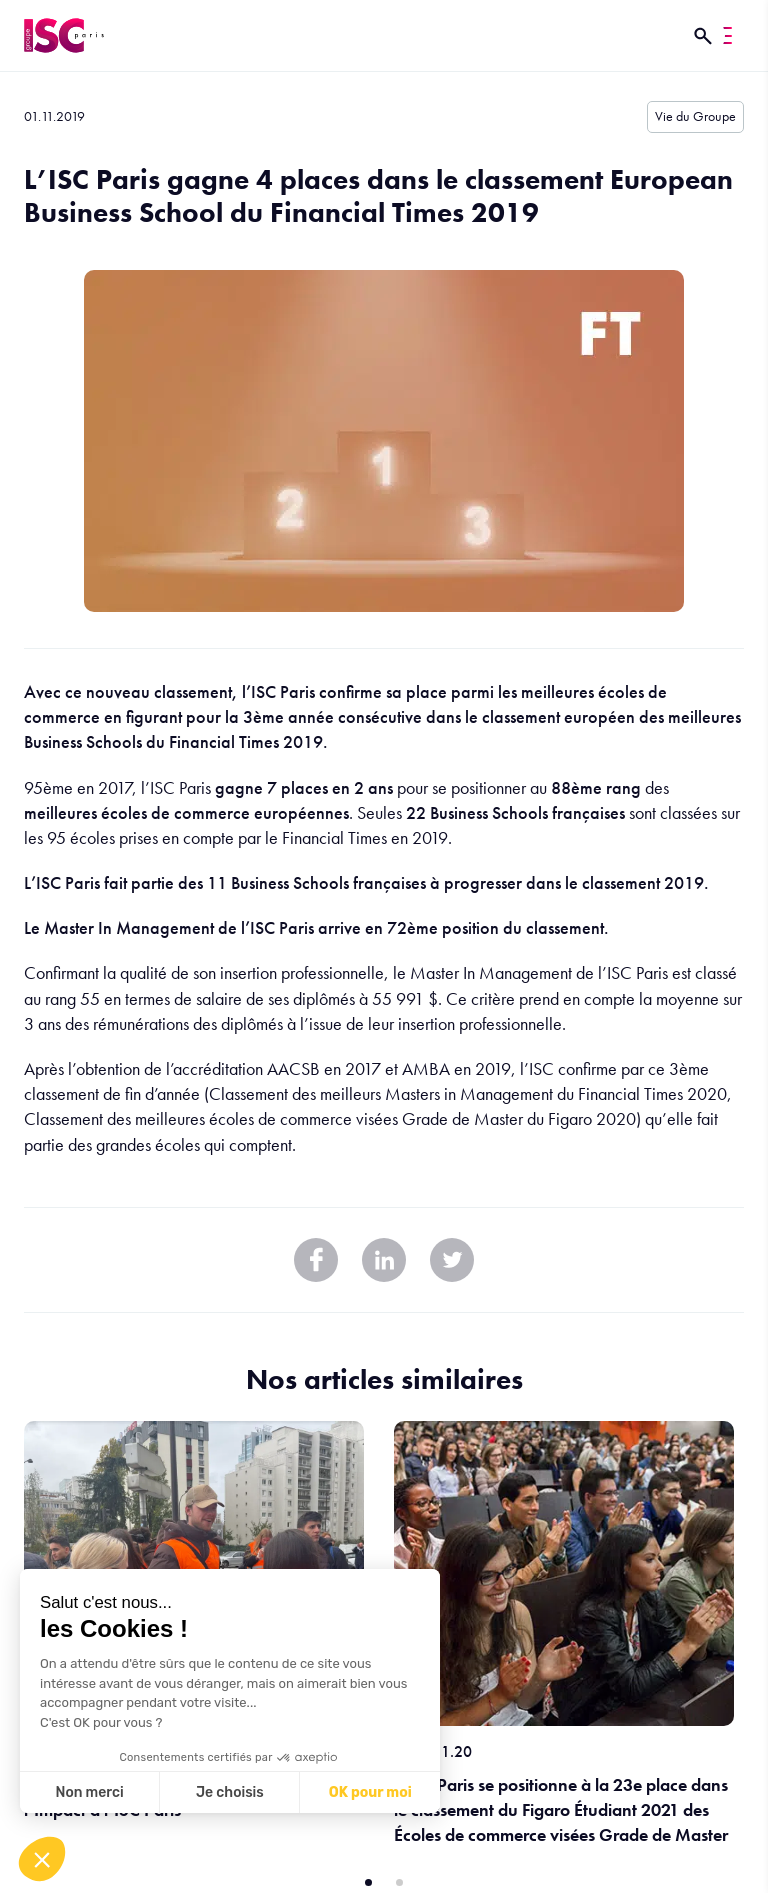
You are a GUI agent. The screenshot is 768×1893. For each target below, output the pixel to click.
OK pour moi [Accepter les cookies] (370, 1792)
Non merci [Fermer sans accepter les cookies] (89, 1792)
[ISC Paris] (64, 35)
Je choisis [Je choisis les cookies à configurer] (230, 1792)
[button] (42, 1859)
